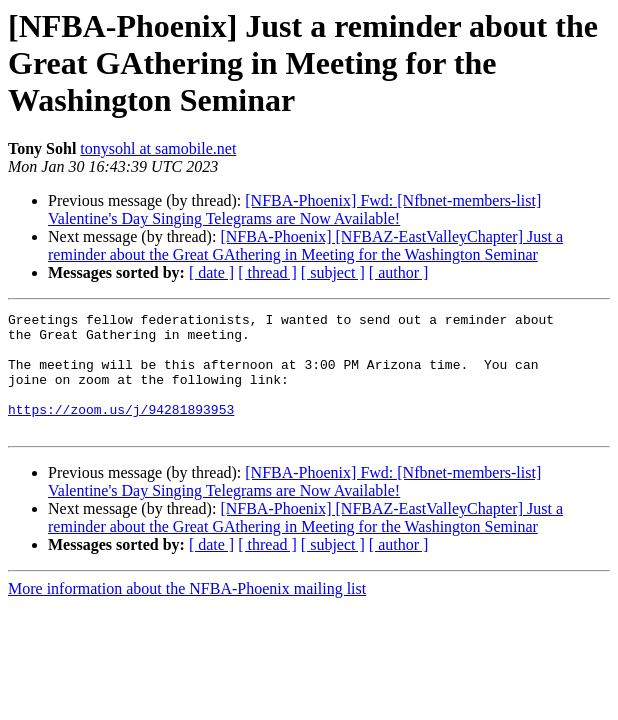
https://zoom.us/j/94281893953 (121, 430)
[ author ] (399, 272)
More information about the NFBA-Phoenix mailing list (187, 612)
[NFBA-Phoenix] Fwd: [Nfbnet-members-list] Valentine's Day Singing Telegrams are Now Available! (294, 209)
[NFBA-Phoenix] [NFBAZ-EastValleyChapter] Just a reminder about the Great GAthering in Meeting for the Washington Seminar (305, 245)
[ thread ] (267, 272)
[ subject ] (333, 272)
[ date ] (211, 272)
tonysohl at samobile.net (158, 148)
